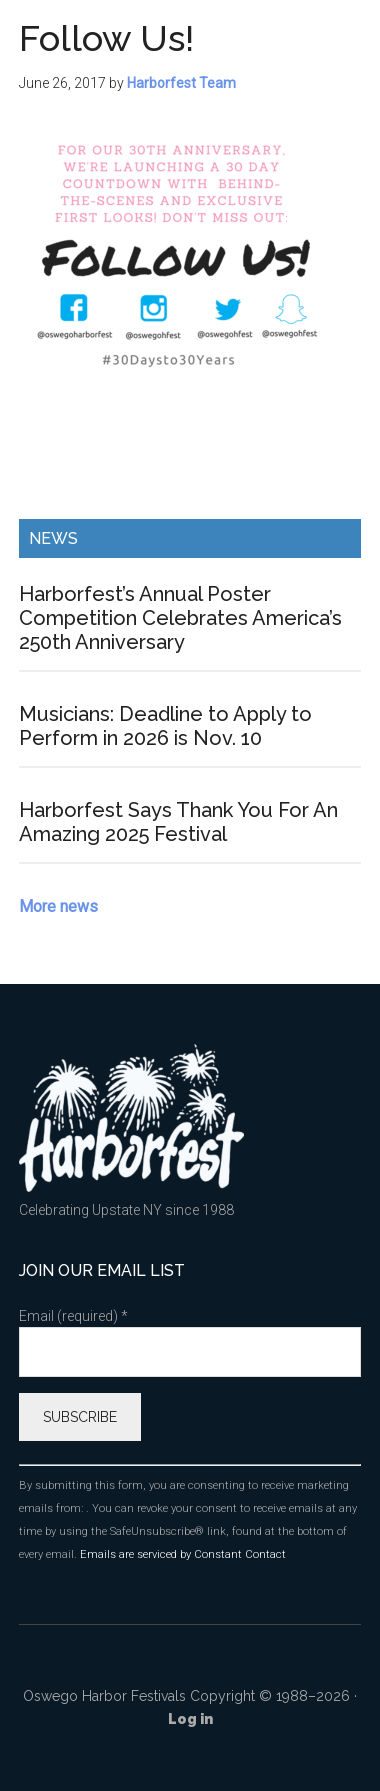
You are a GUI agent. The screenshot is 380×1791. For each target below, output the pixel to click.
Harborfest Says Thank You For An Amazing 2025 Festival (178, 822)
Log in (190, 1719)
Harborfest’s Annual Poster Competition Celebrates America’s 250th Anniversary (180, 618)
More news (58, 906)
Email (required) (73, 1316)
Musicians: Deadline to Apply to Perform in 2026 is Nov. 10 (165, 726)
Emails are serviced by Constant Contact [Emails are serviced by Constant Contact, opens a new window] (183, 1554)
